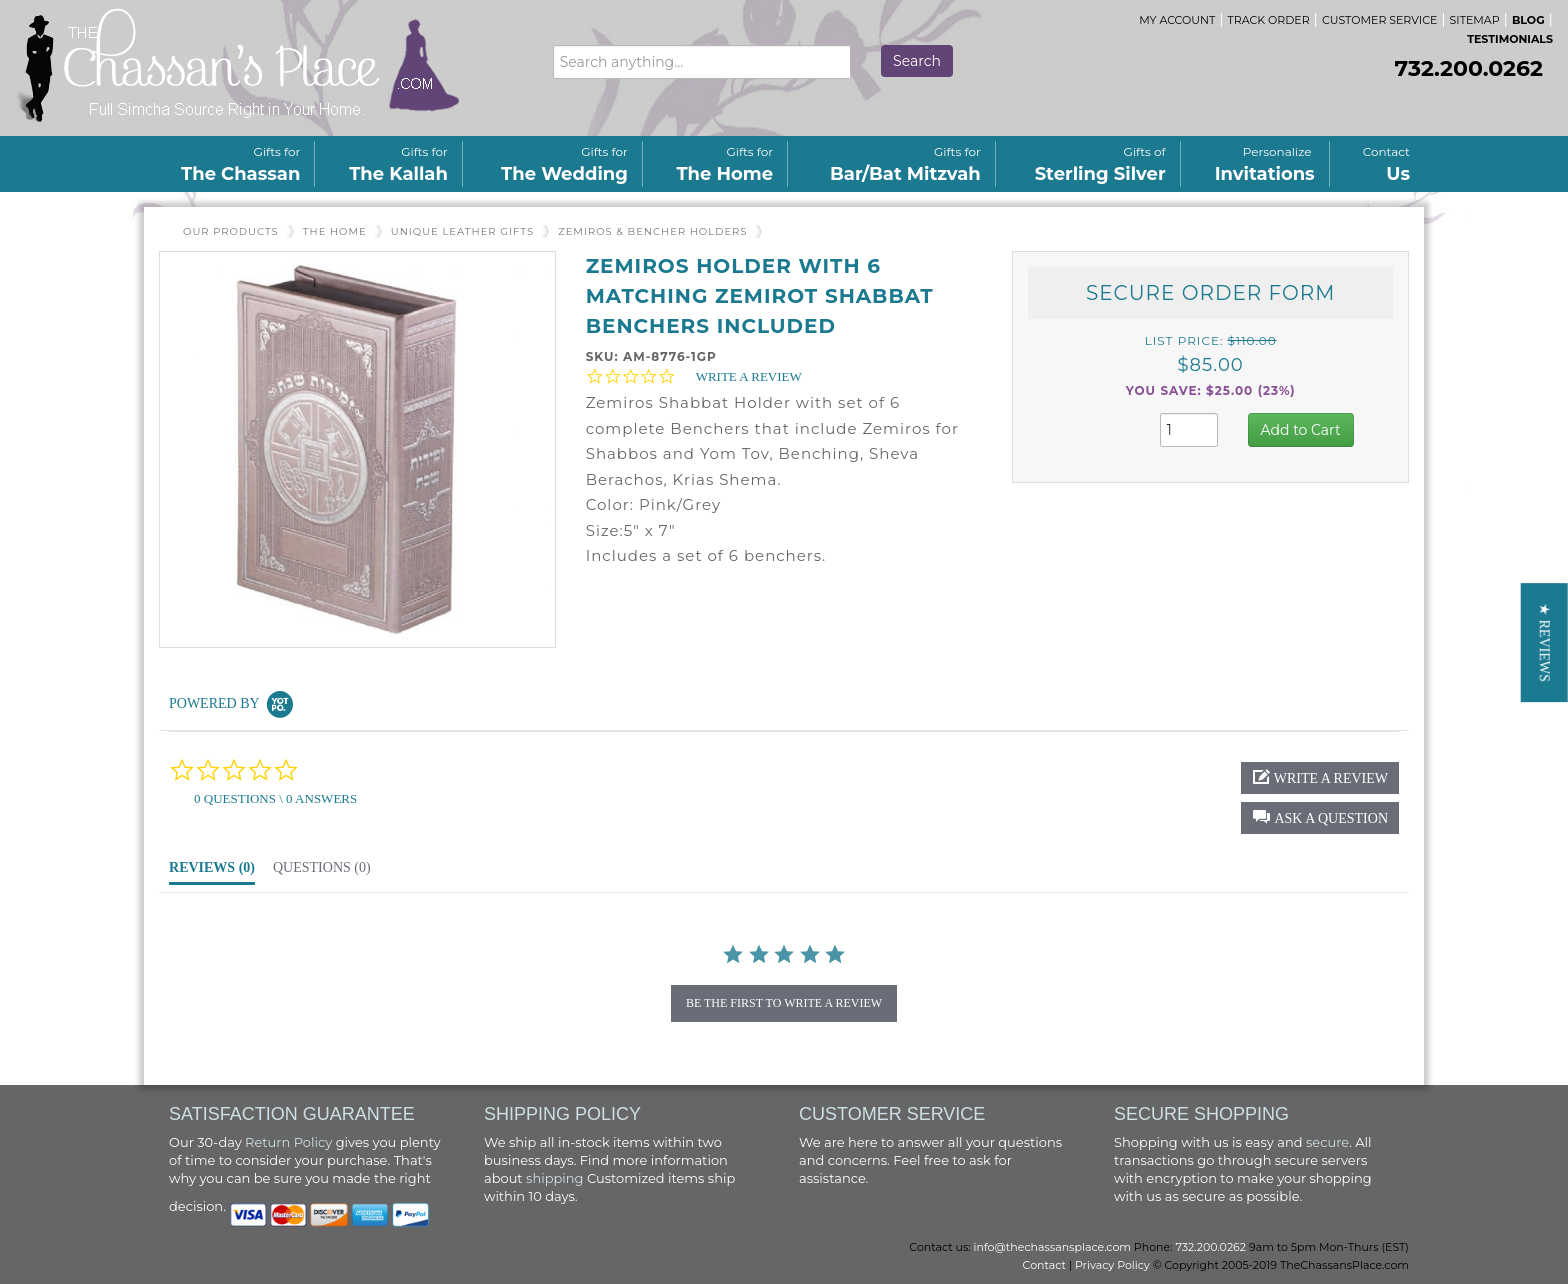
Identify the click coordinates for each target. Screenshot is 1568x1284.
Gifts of (1100, 164)
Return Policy (288, 1142)
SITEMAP (1475, 20)
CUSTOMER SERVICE (1379, 20)
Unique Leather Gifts (462, 231)
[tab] (212, 873)
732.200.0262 (1469, 68)
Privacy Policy (1112, 1265)
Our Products (231, 231)
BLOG (1528, 20)
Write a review (749, 376)
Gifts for (240, 164)
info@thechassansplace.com (1052, 1247)
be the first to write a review (784, 1003)
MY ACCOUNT (1177, 20)
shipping (554, 1178)
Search (917, 61)
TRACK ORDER (1269, 20)
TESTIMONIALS (1510, 39)
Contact (1383, 164)
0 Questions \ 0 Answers (275, 798)
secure (1327, 1142)
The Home (335, 231)
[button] (1301, 430)
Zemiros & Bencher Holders (652, 231)
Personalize (1265, 164)
